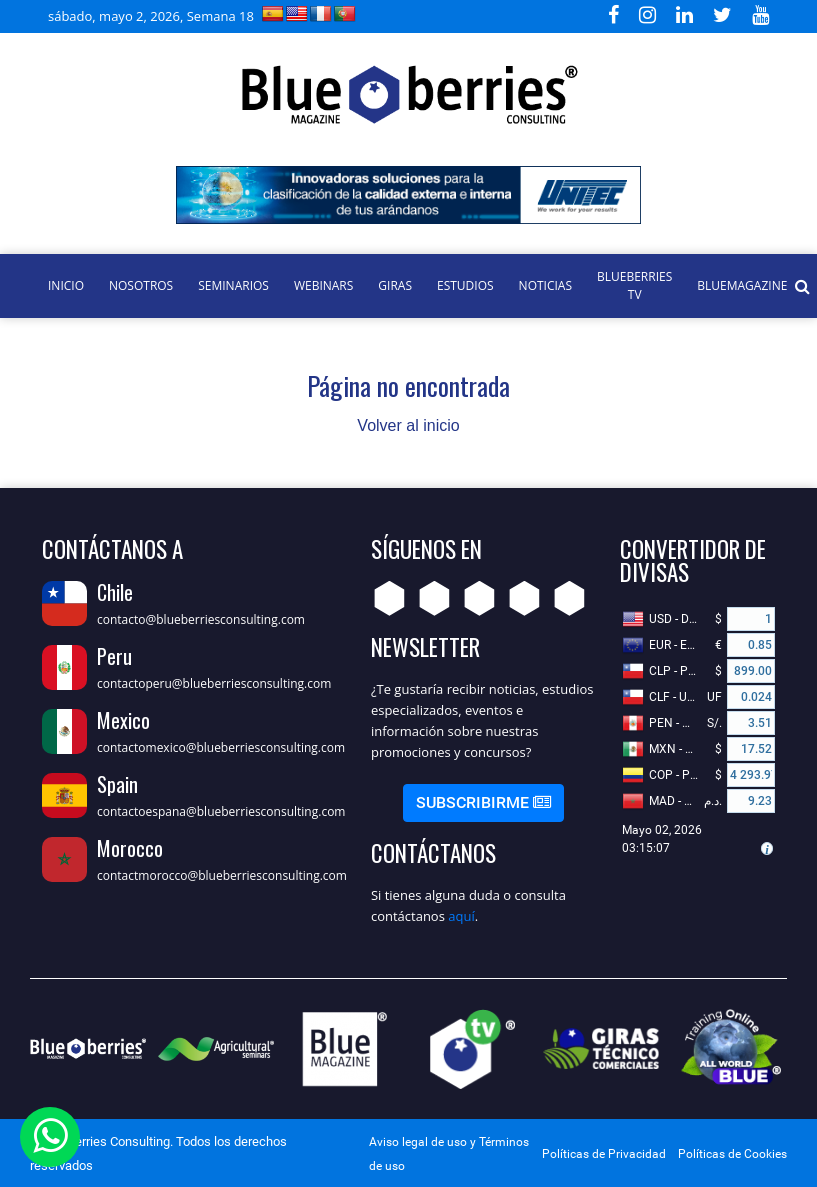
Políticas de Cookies (732, 1154)
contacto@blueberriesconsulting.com (201, 619)
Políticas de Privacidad (604, 1154)
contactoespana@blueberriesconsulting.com (221, 811)
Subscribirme (483, 802)
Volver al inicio (408, 425)
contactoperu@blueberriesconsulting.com (214, 683)
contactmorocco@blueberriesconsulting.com (222, 875)
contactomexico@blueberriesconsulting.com (221, 747)
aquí (461, 916)
